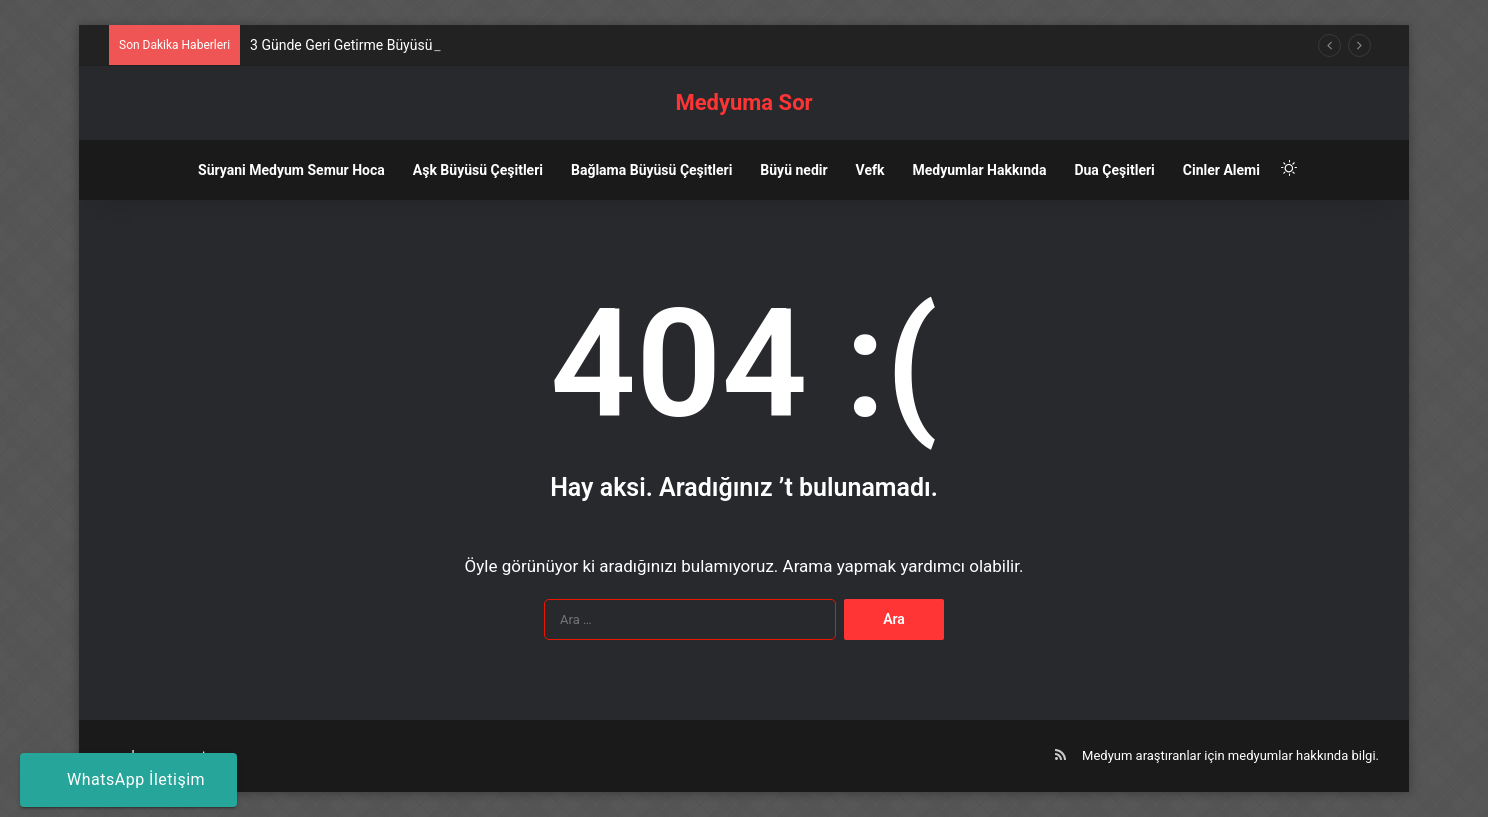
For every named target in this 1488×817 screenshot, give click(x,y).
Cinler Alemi (1221, 170)
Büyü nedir (793, 170)
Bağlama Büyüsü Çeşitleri (651, 170)
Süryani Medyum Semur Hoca (291, 170)
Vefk (870, 170)
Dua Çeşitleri (1114, 170)
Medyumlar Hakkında (980, 170)
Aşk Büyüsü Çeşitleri (478, 170)
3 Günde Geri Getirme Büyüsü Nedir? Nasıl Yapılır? (405, 45)
